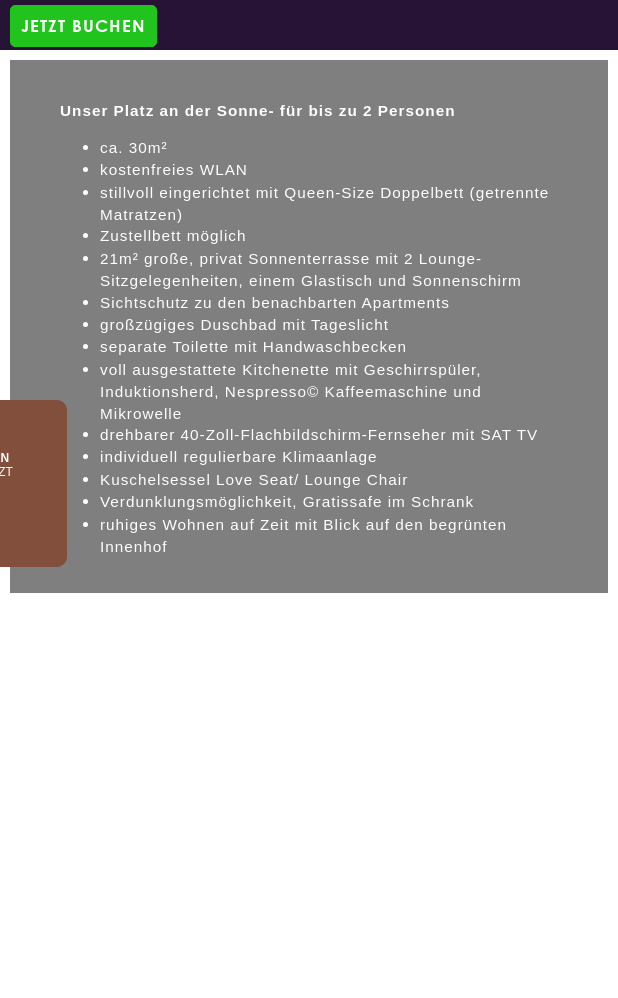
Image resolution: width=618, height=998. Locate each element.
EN (109, 610)
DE (70, 610)
